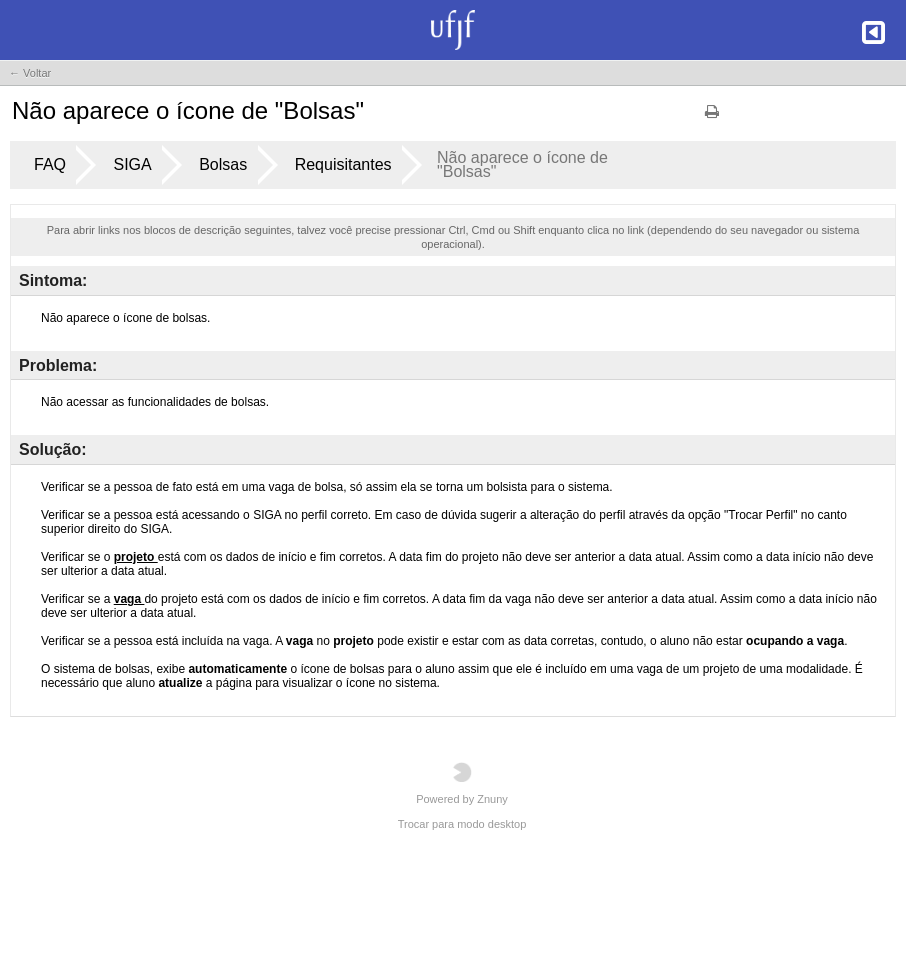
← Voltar (30, 73)
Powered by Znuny (462, 783)
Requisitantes (343, 164)
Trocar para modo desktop (462, 824)
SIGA (132, 164)
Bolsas (223, 164)
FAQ (50, 164)
